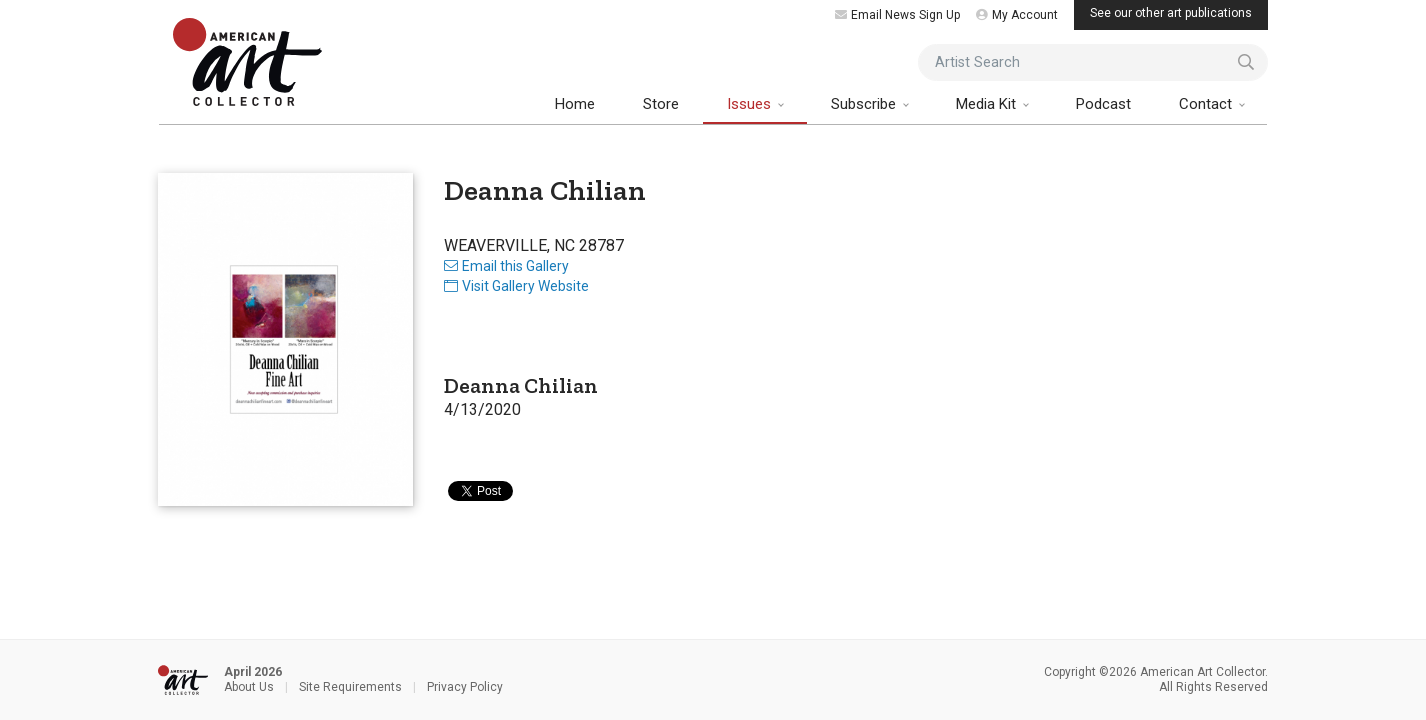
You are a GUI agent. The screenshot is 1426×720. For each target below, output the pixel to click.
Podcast (1103, 104)
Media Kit (988, 104)
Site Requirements (350, 687)
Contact (1207, 104)
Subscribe (865, 104)
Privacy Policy (465, 687)
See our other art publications (1171, 13)
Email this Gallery (506, 266)
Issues (751, 104)
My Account (1017, 15)
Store (661, 104)
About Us (249, 687)
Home (575, 104)
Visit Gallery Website (516, 286)
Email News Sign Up (897, 15)
